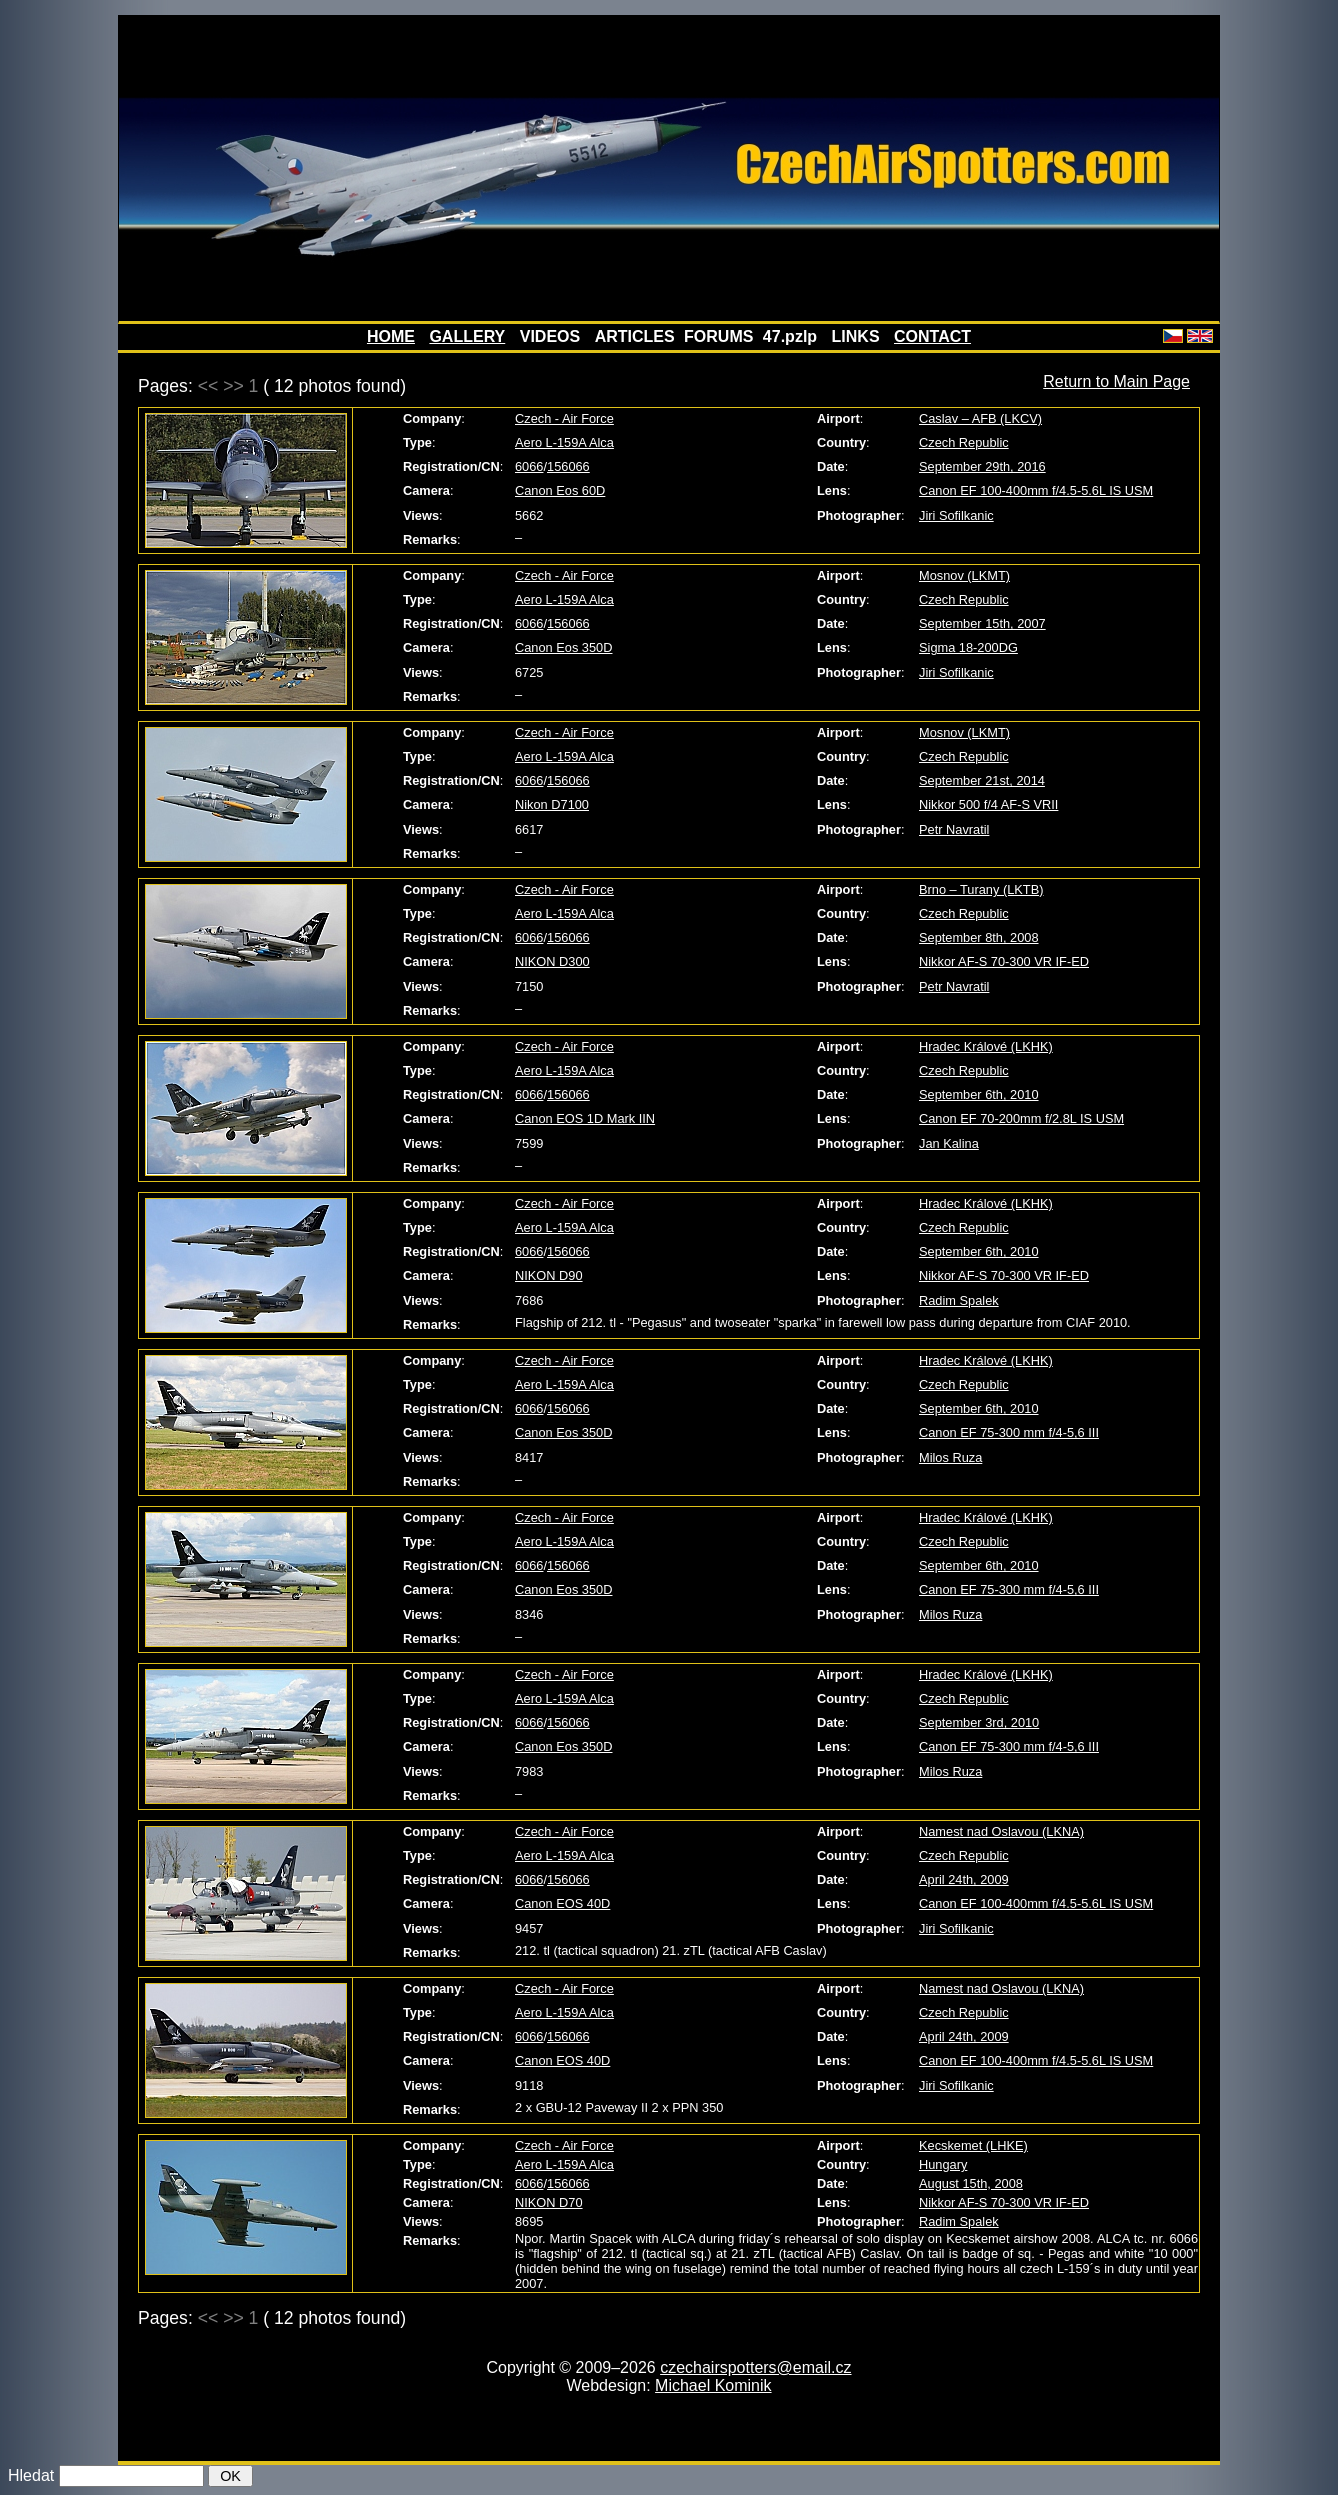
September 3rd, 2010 (979, 1722)
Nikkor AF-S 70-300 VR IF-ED (1004, 961)
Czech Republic (964, 442)
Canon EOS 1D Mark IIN (585, 1118)
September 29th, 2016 (982, 466)
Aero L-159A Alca (564, 442)
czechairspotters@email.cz (755, 2367)
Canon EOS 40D (562, 1903)
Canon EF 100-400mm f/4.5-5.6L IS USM (1036, 490)
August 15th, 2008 (971, 2183)
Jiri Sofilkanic (956, 515)
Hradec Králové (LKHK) (986, 1046)
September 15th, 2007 (982, 623)
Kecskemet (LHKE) (973, 2145)
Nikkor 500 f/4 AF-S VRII (988, 804)
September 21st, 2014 (982, 780)
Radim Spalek (959, 1300)
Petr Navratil (954, 829)
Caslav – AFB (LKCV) (980, 418)
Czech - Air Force (564, 418)
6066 (529, 466)
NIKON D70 (549, 2202)
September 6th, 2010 (979, 1094)
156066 (568, 466)
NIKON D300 (552, 961)
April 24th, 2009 (964, 1879)
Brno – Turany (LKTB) (981, 889)
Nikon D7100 (552, 804)
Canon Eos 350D (563, 647)
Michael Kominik (713, 2385)
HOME (391, 336)
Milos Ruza (950, 1457)
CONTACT (932, 336)
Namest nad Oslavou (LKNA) (1001, 1831)
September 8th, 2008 (979, 937)
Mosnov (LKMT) (964, 575)
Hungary (943, 2164)
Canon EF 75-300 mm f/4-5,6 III (1009, 1432)
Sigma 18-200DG (968, 647)
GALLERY (467, 336)
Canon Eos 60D (560, 490)
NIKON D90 (549, 1275)
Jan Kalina (949, 1143)
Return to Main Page (1116, 381)
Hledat (31, 2475)
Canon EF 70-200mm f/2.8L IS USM (1021, 1118)
